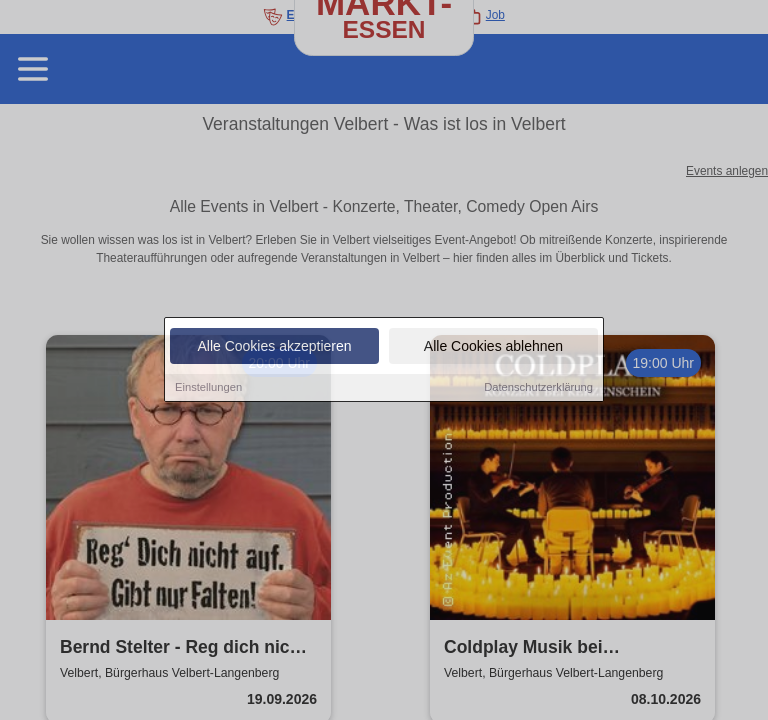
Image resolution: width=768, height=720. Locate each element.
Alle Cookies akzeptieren (274, 347)
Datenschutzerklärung (538, 388)
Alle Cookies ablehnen (493, 347)
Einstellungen (208, 388)
